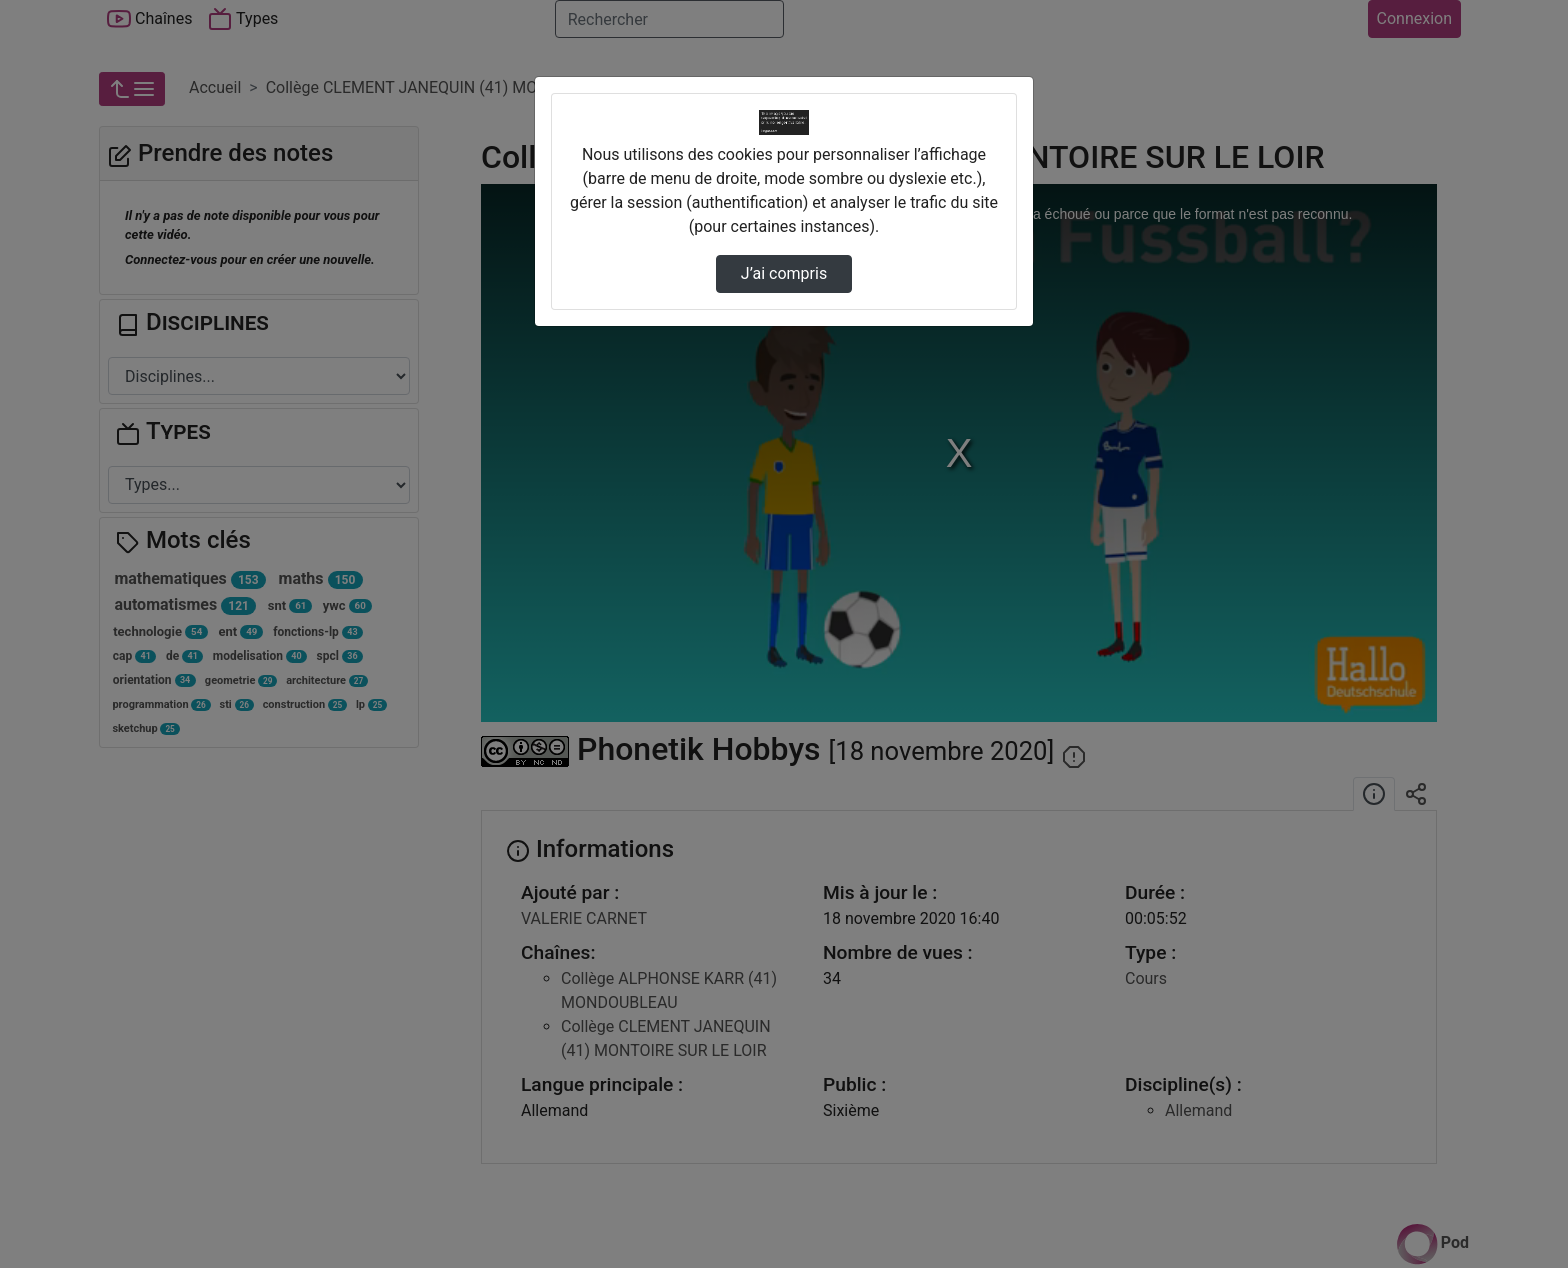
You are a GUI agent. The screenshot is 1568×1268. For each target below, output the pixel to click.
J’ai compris (784, 273)
